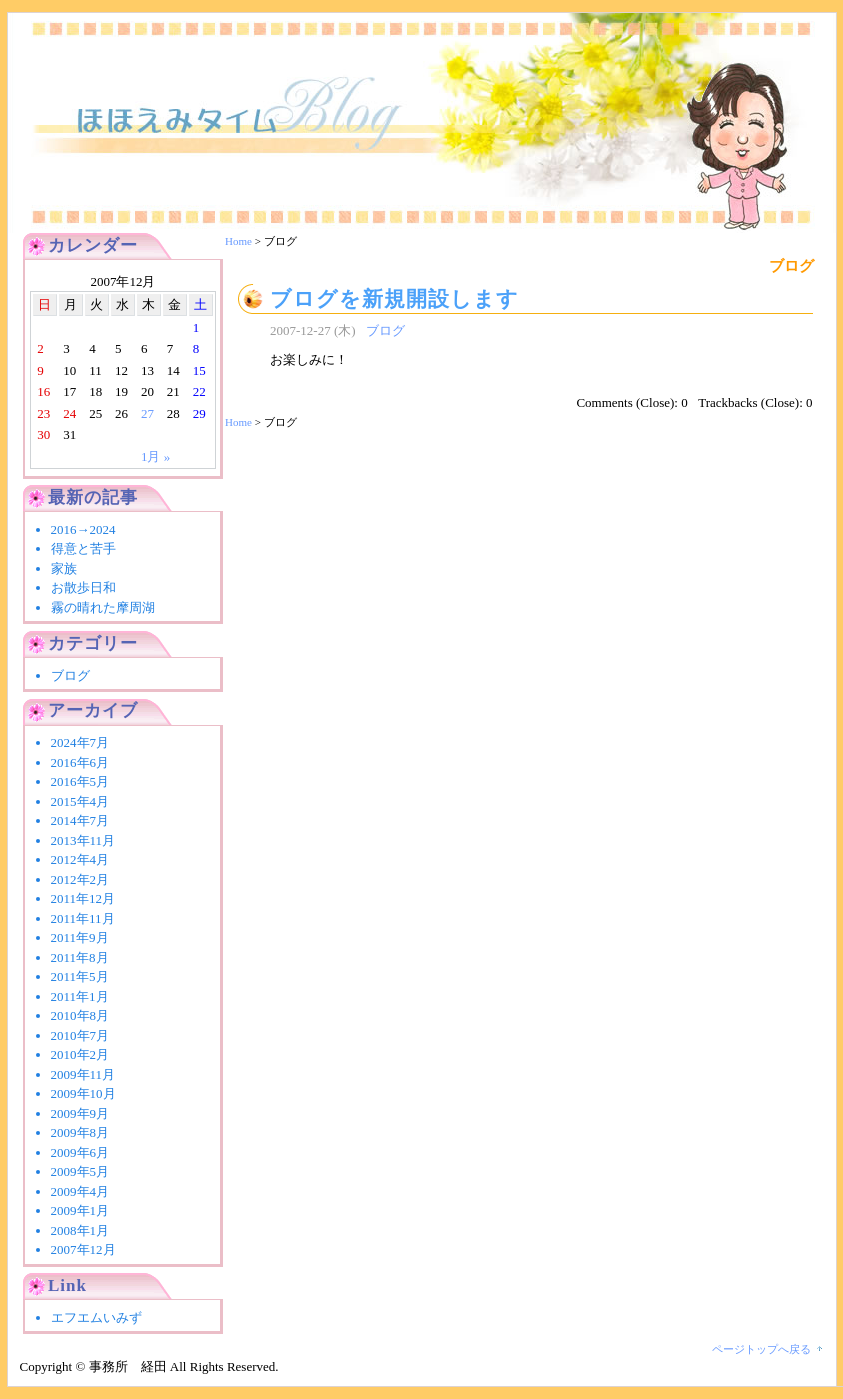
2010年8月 (80, 1015)
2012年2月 (80, 879)
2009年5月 (80, 1171)
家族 (64, 568)
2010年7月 (80, 1035)
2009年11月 (83, 1074)
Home (238, 241)
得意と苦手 (83, 548)
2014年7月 (80, 820)
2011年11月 (83, 918)
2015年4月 (80, 801)
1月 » (155, 456)
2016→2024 (90, 529)
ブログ (385, 330)
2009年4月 (80, 1191)
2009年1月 (80, 1210)
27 (147, 413)
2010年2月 (80, 1054)
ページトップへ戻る (761, 1349)
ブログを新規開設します (394, 298)
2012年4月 (80, 859)
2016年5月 (80, 781)
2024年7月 (80, 742)
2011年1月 (80, 996)
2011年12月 (83, 898)
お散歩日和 (83, 587)
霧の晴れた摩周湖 (103, 607)
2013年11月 (83, 840)
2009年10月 (83, 1093)
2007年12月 (83, 1249)
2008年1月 (80, 1230)
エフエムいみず (96, 1317)
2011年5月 (80, 976)
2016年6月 (80, 762)
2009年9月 (80, 1113)
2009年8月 (80, 1132)
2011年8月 (80, 957)
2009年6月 (80, 1152)
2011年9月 (80, 937)
